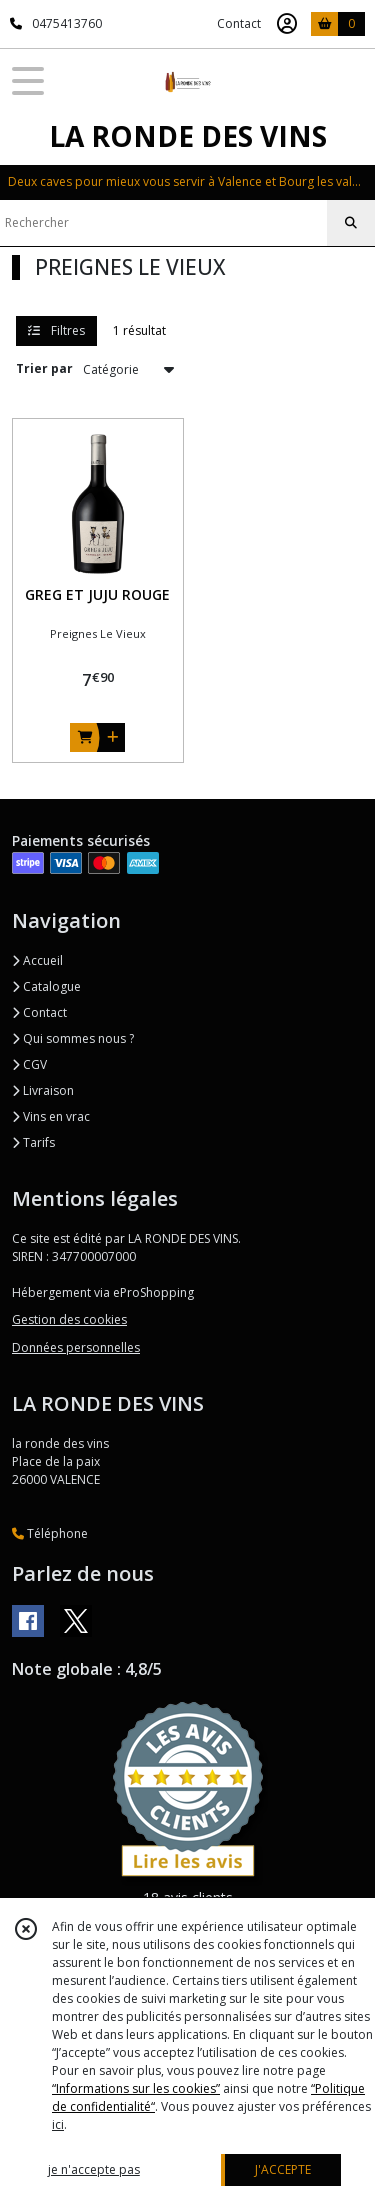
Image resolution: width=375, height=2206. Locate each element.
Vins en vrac (51, 1116)
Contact (239, 23)
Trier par (44, 368)
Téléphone (50, 1533)
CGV (29, 1064)
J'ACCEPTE (283, 2169)
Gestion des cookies (69, 1319)
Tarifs (33, 1142)
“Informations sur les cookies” (136, 2088)
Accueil (37, 960)
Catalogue (46, 986)
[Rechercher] (351, 223)
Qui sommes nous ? (73, 1038)
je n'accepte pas (94, 2169)
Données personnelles (76, 1347)
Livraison (43, 1090)
